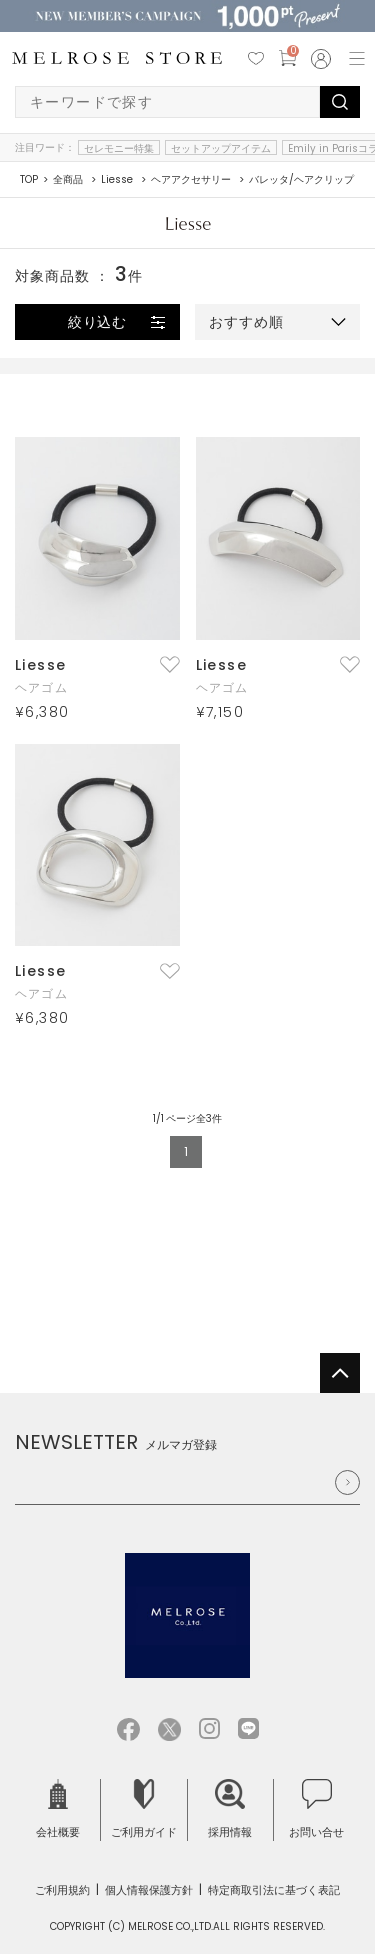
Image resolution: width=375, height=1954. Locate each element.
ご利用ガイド (144, 1809)
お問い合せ (316, 1809)
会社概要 (58, 1809)
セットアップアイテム (221, 148)
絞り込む (98, 322)
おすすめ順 (246, 322)
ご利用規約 (62, 1890)
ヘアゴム (41, 687)
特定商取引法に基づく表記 (274, 1890)
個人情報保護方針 (149, 1890)
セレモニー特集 (119, 148)
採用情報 (230, 1809)
